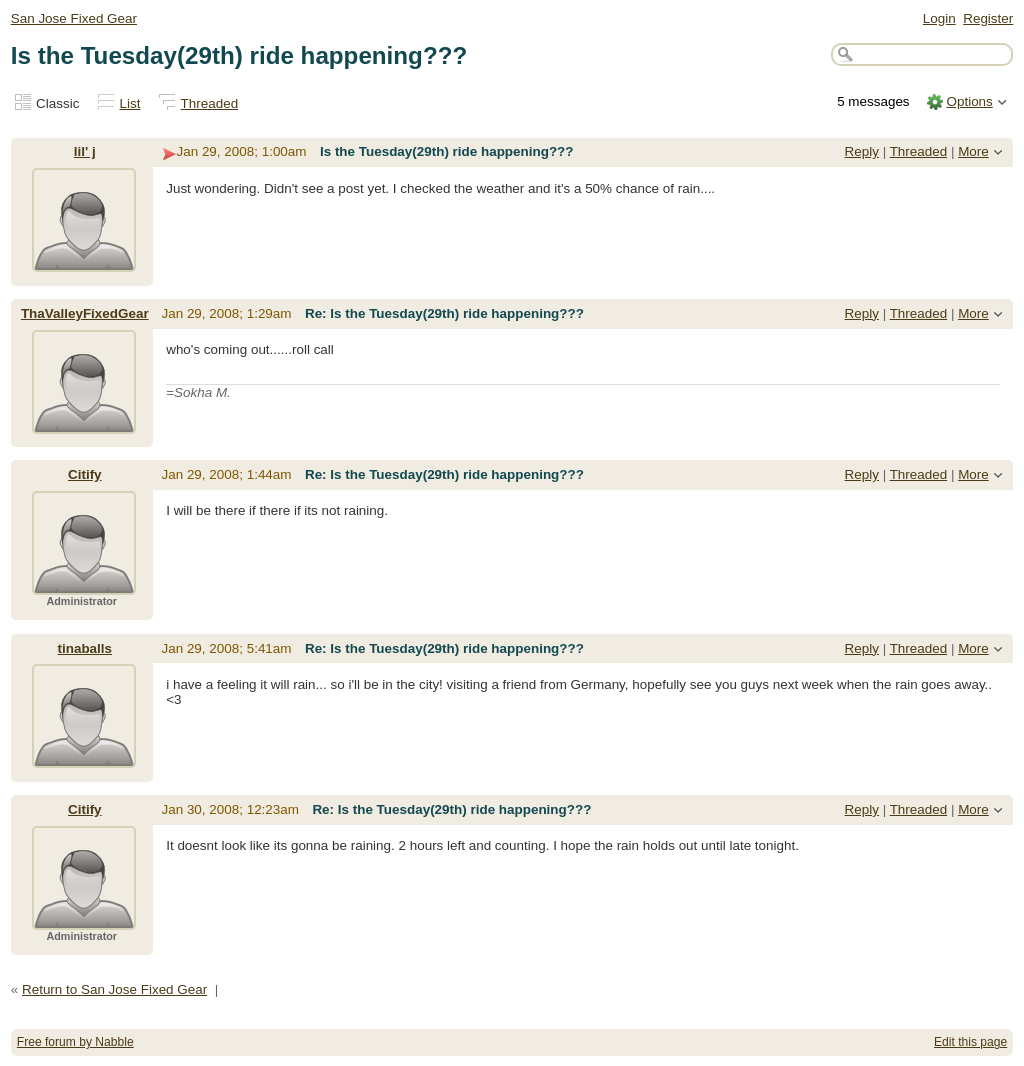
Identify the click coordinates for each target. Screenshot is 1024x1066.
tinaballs (85, 648)
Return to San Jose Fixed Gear (114, 989)
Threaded (210, 103)
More (973, 151)
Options (969, 101)
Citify (85, 474)
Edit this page (970, 1042)
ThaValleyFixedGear (85, 313)
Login (939, 18)
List (130, 103)
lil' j (85, 151)
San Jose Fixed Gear (74, 18)
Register (988, 18)
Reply (862, 151)
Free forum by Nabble (75, 1042)
